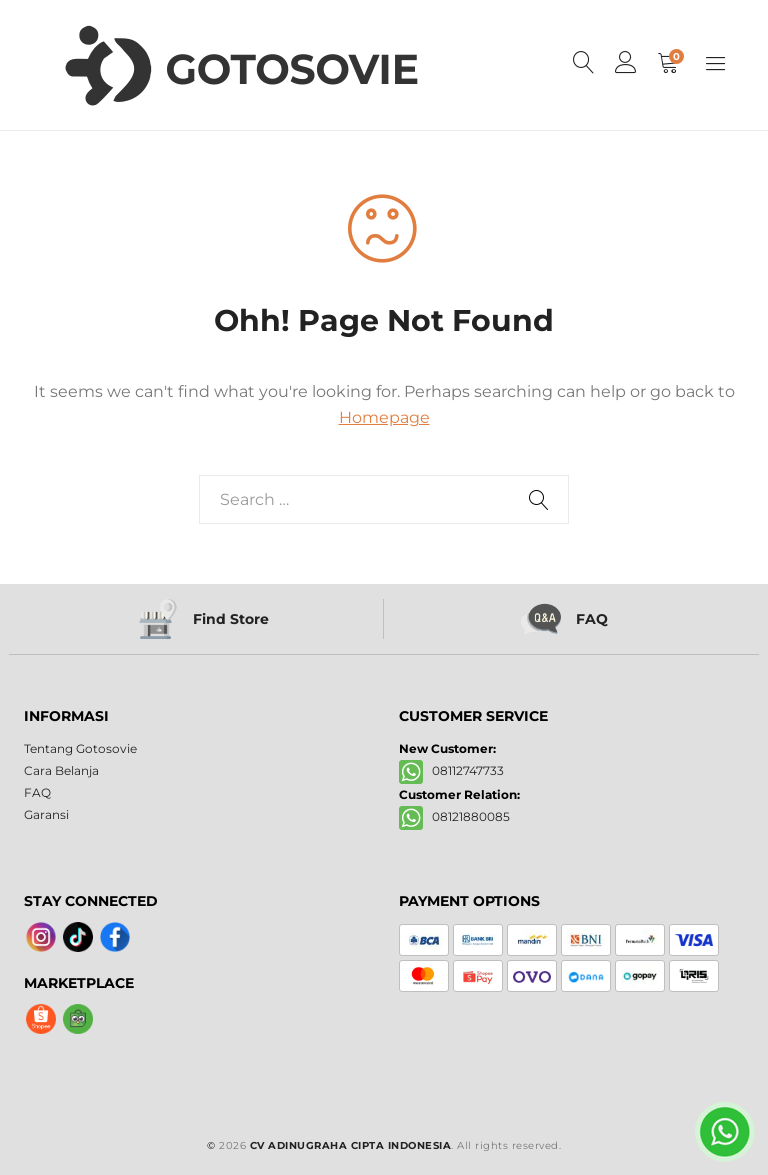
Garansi (46, 814)
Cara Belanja (61, 770)
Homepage (384, 417)
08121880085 (454, 816)
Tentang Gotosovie (80, 748)
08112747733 (451, 770)
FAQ (37, 792)
